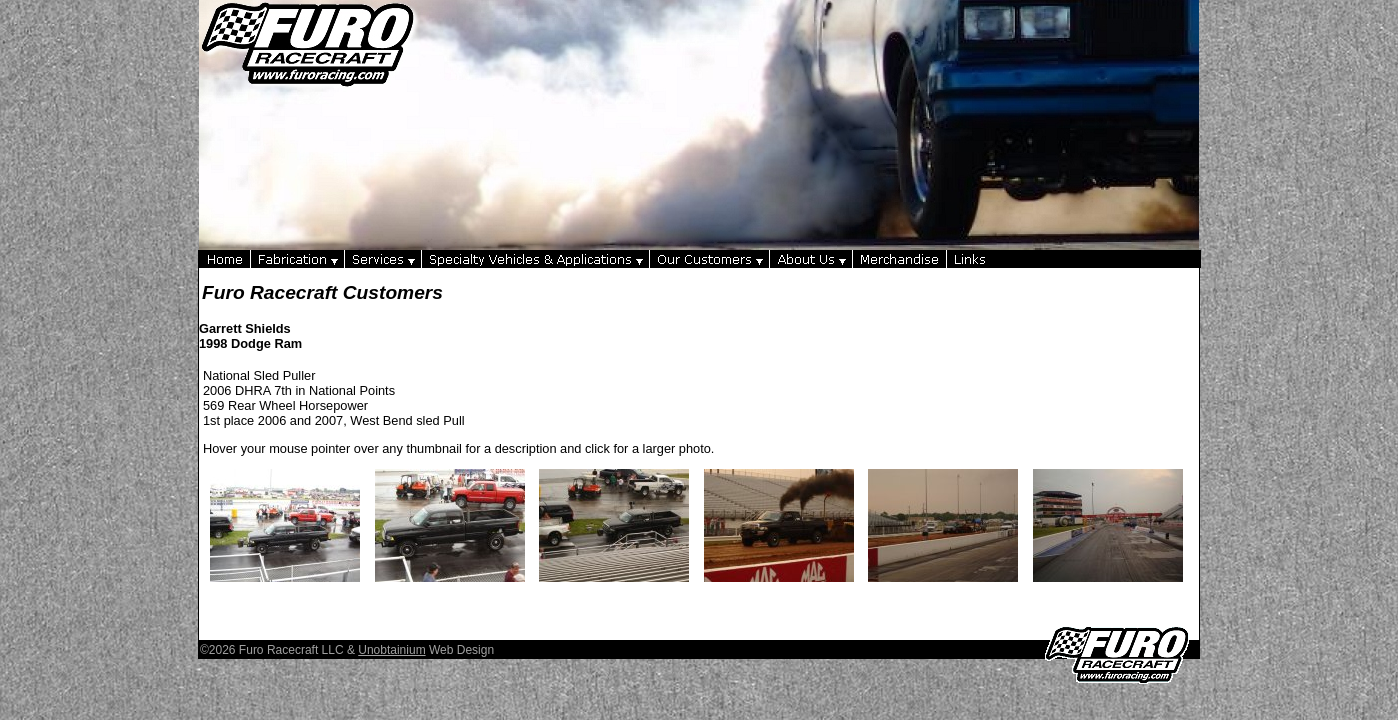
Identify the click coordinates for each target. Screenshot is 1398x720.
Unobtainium (391, 650)
